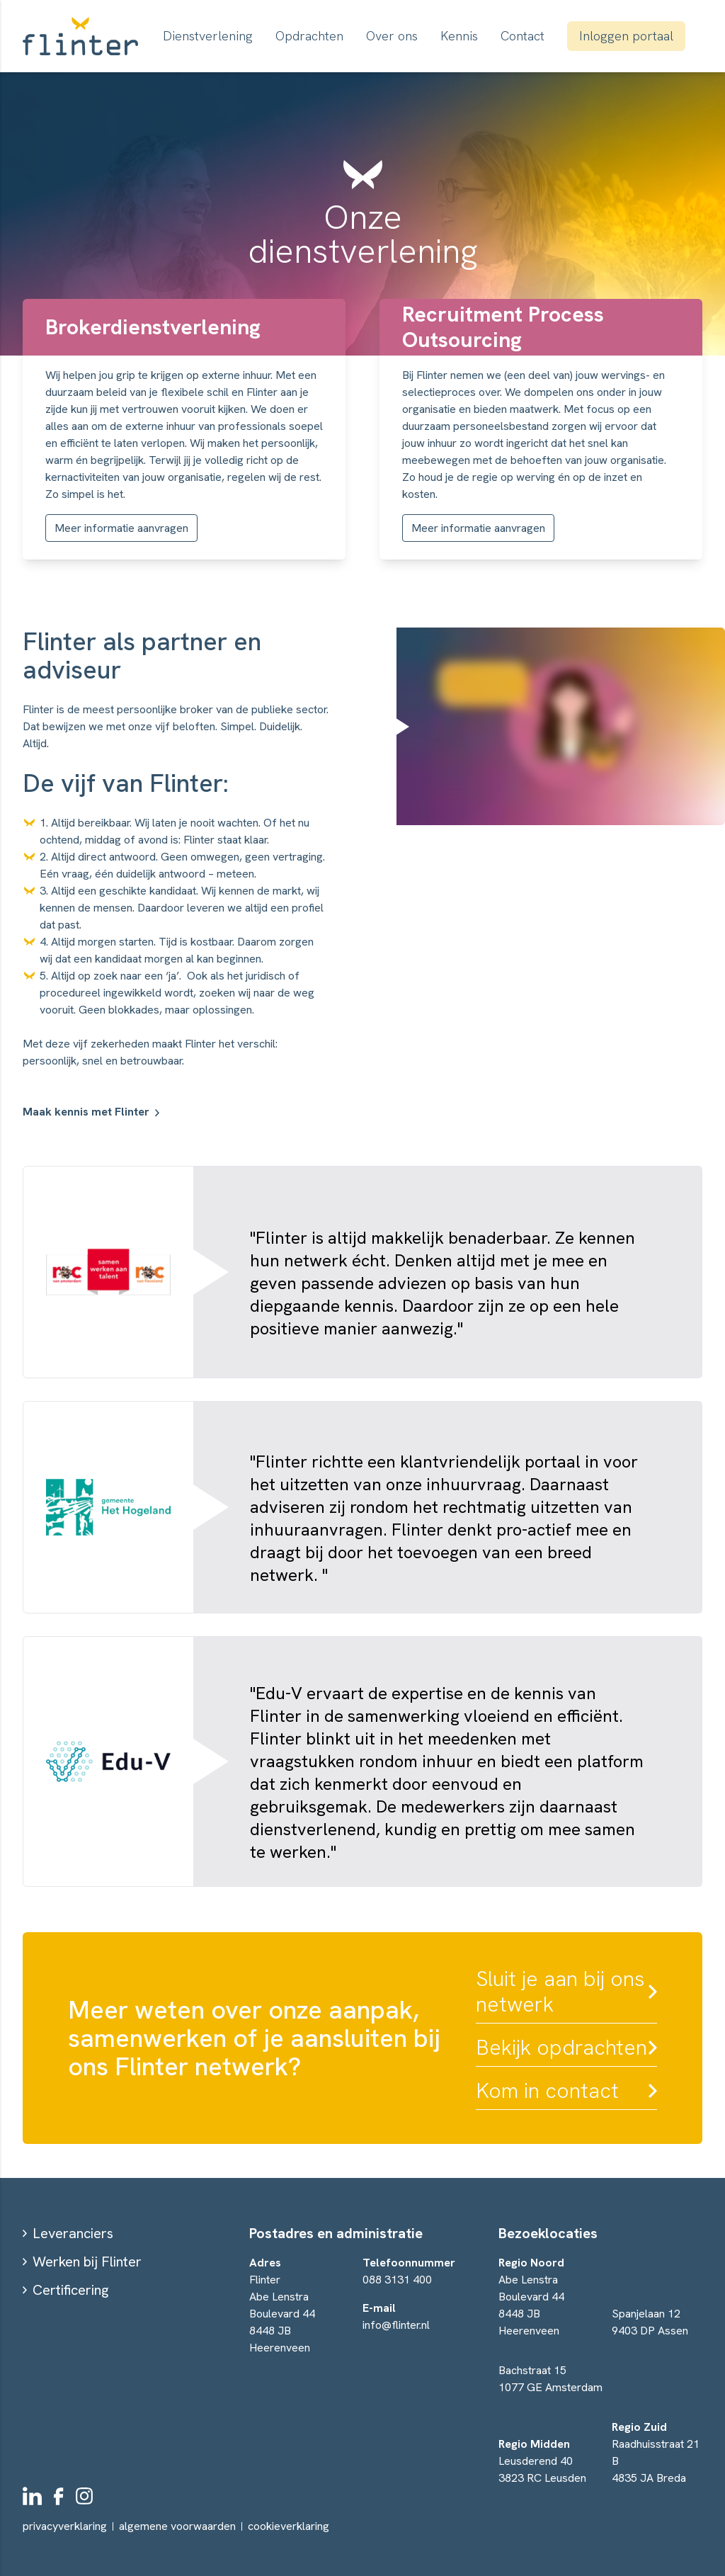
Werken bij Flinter (87, 2261)
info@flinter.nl (396, 2324)
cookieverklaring (288, 2526)
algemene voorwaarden (177, 2526)
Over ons (392, 36)
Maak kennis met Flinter (86, 1111)
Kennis (459, 36)
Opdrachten (309, 36)
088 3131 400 (397, 2279)
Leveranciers (73, 2233)
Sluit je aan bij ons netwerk (560, 1992)
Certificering (70, 2290)
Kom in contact (547, 2091)
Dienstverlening (208, 36)
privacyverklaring (65, 2526)
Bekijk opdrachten (561, 2048)
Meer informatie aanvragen (121, 528)
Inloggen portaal (626, 36)
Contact (522, 36)
